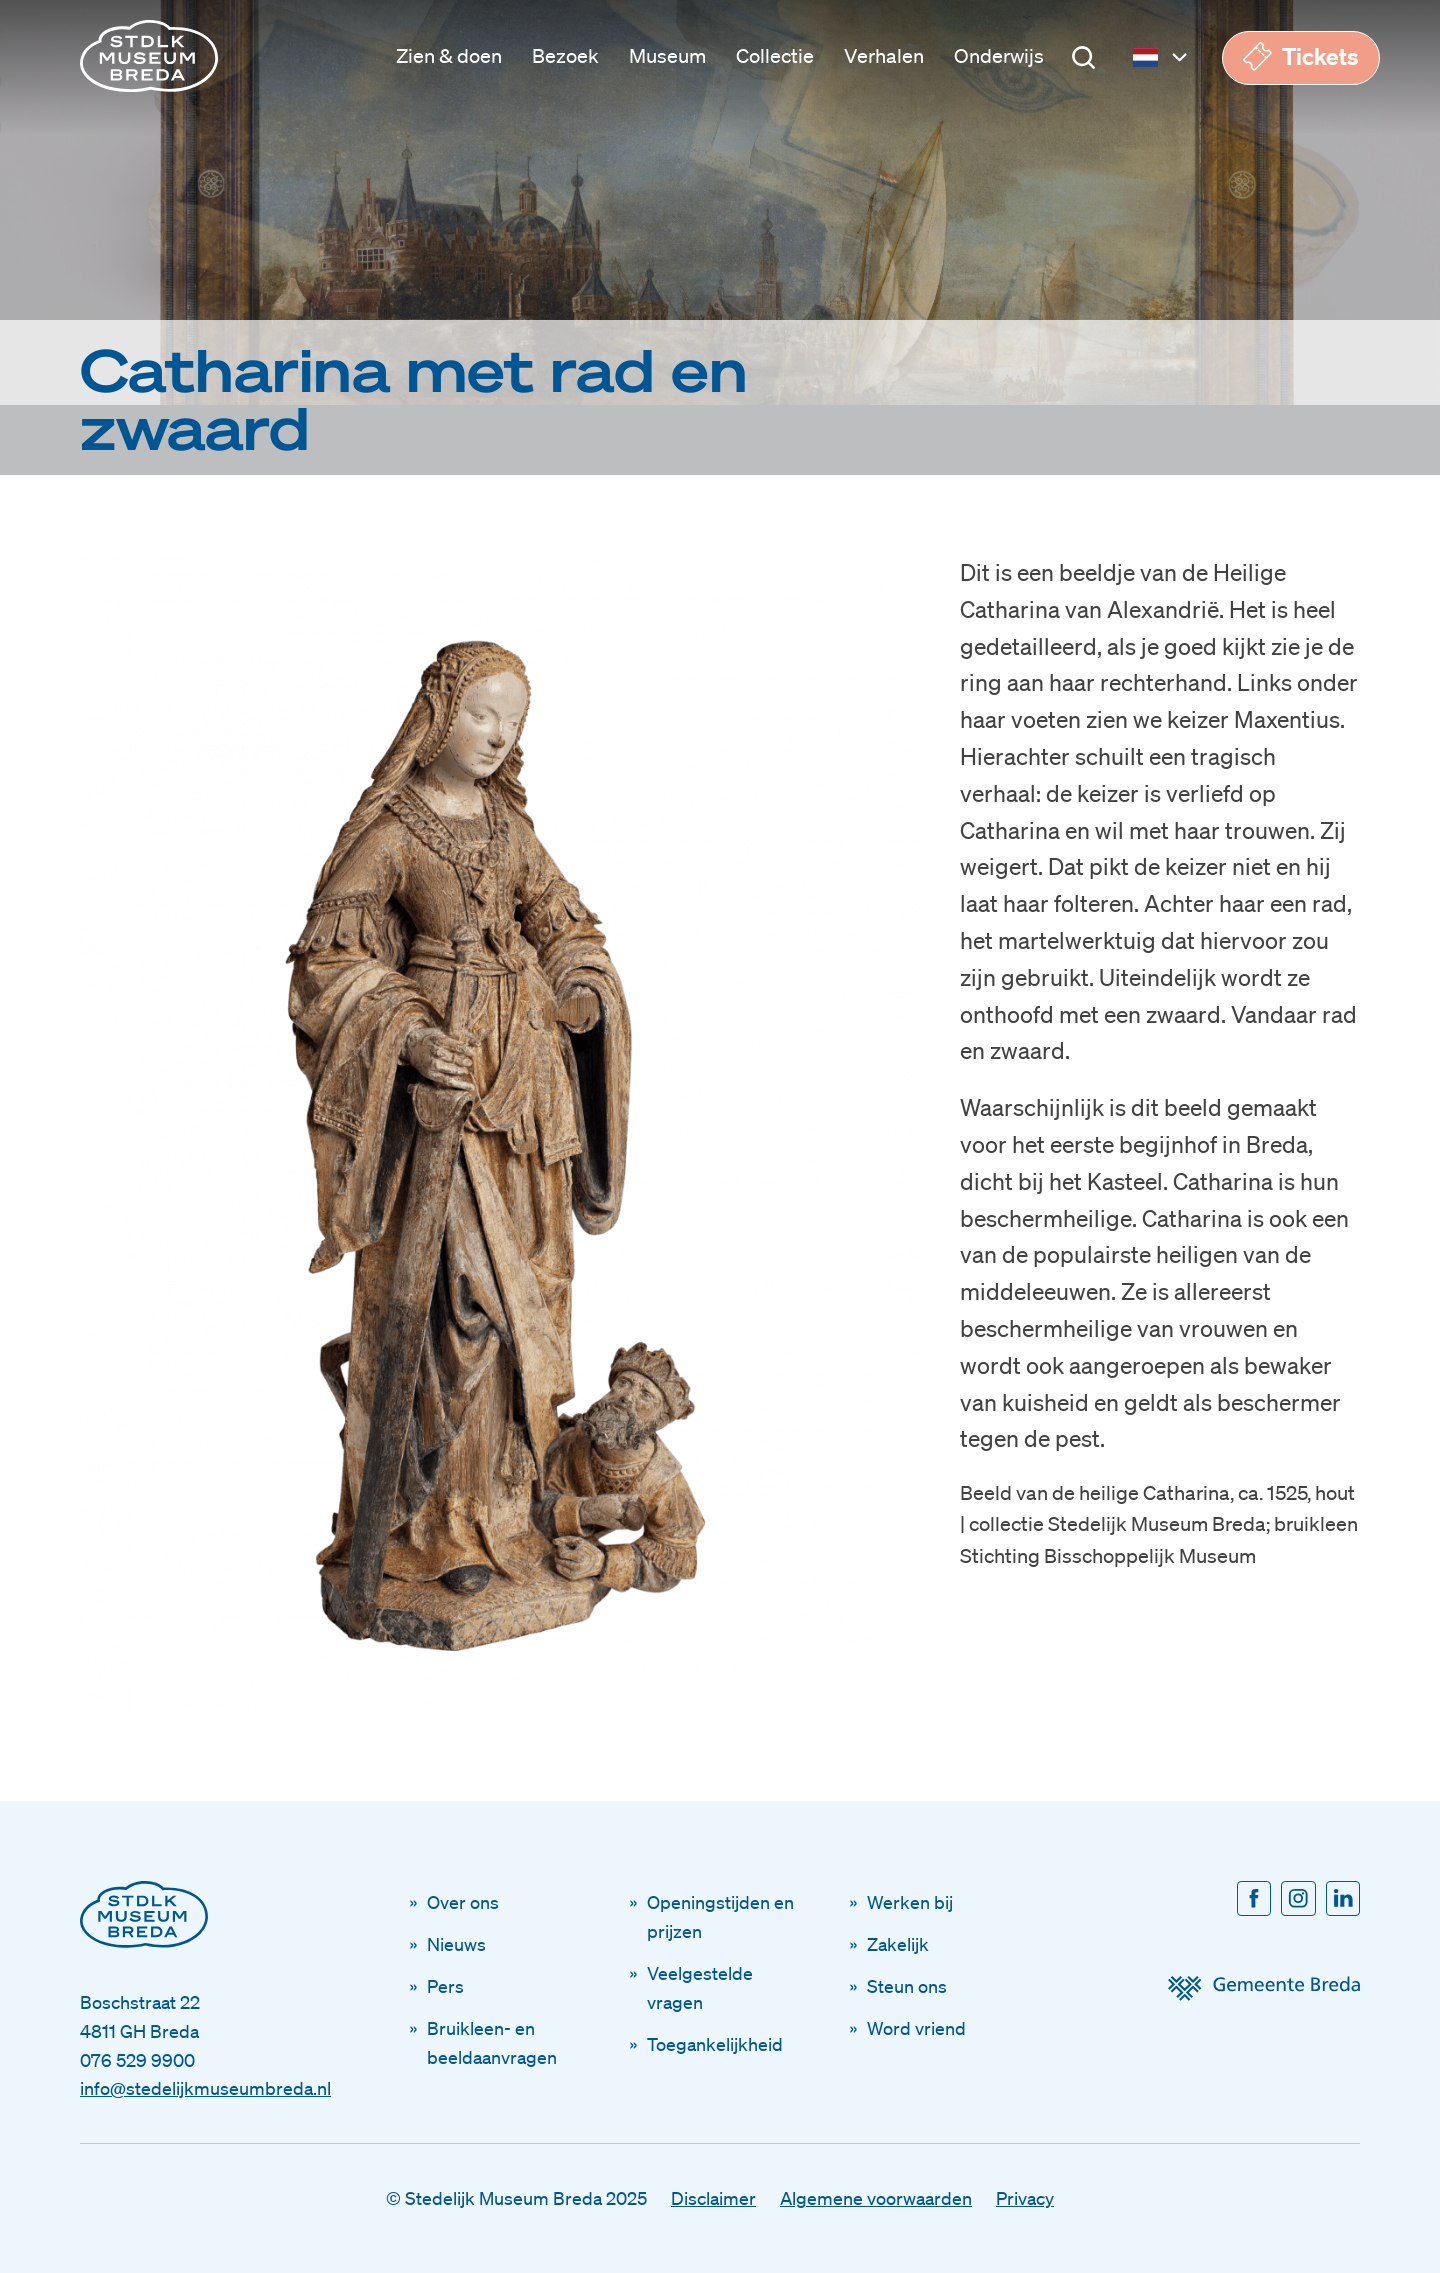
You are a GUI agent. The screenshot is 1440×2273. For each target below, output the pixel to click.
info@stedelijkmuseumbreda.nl (205, 2088)
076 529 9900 (137, 2060)
